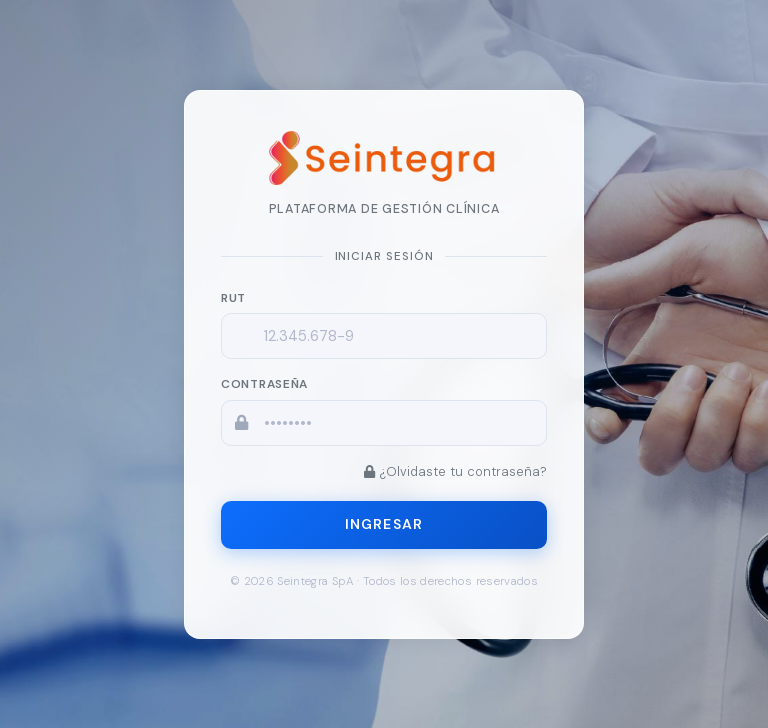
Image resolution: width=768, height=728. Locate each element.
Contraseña (264, 384)
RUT (233, 297)
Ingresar (384, 524)
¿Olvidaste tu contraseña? (455, 470)
